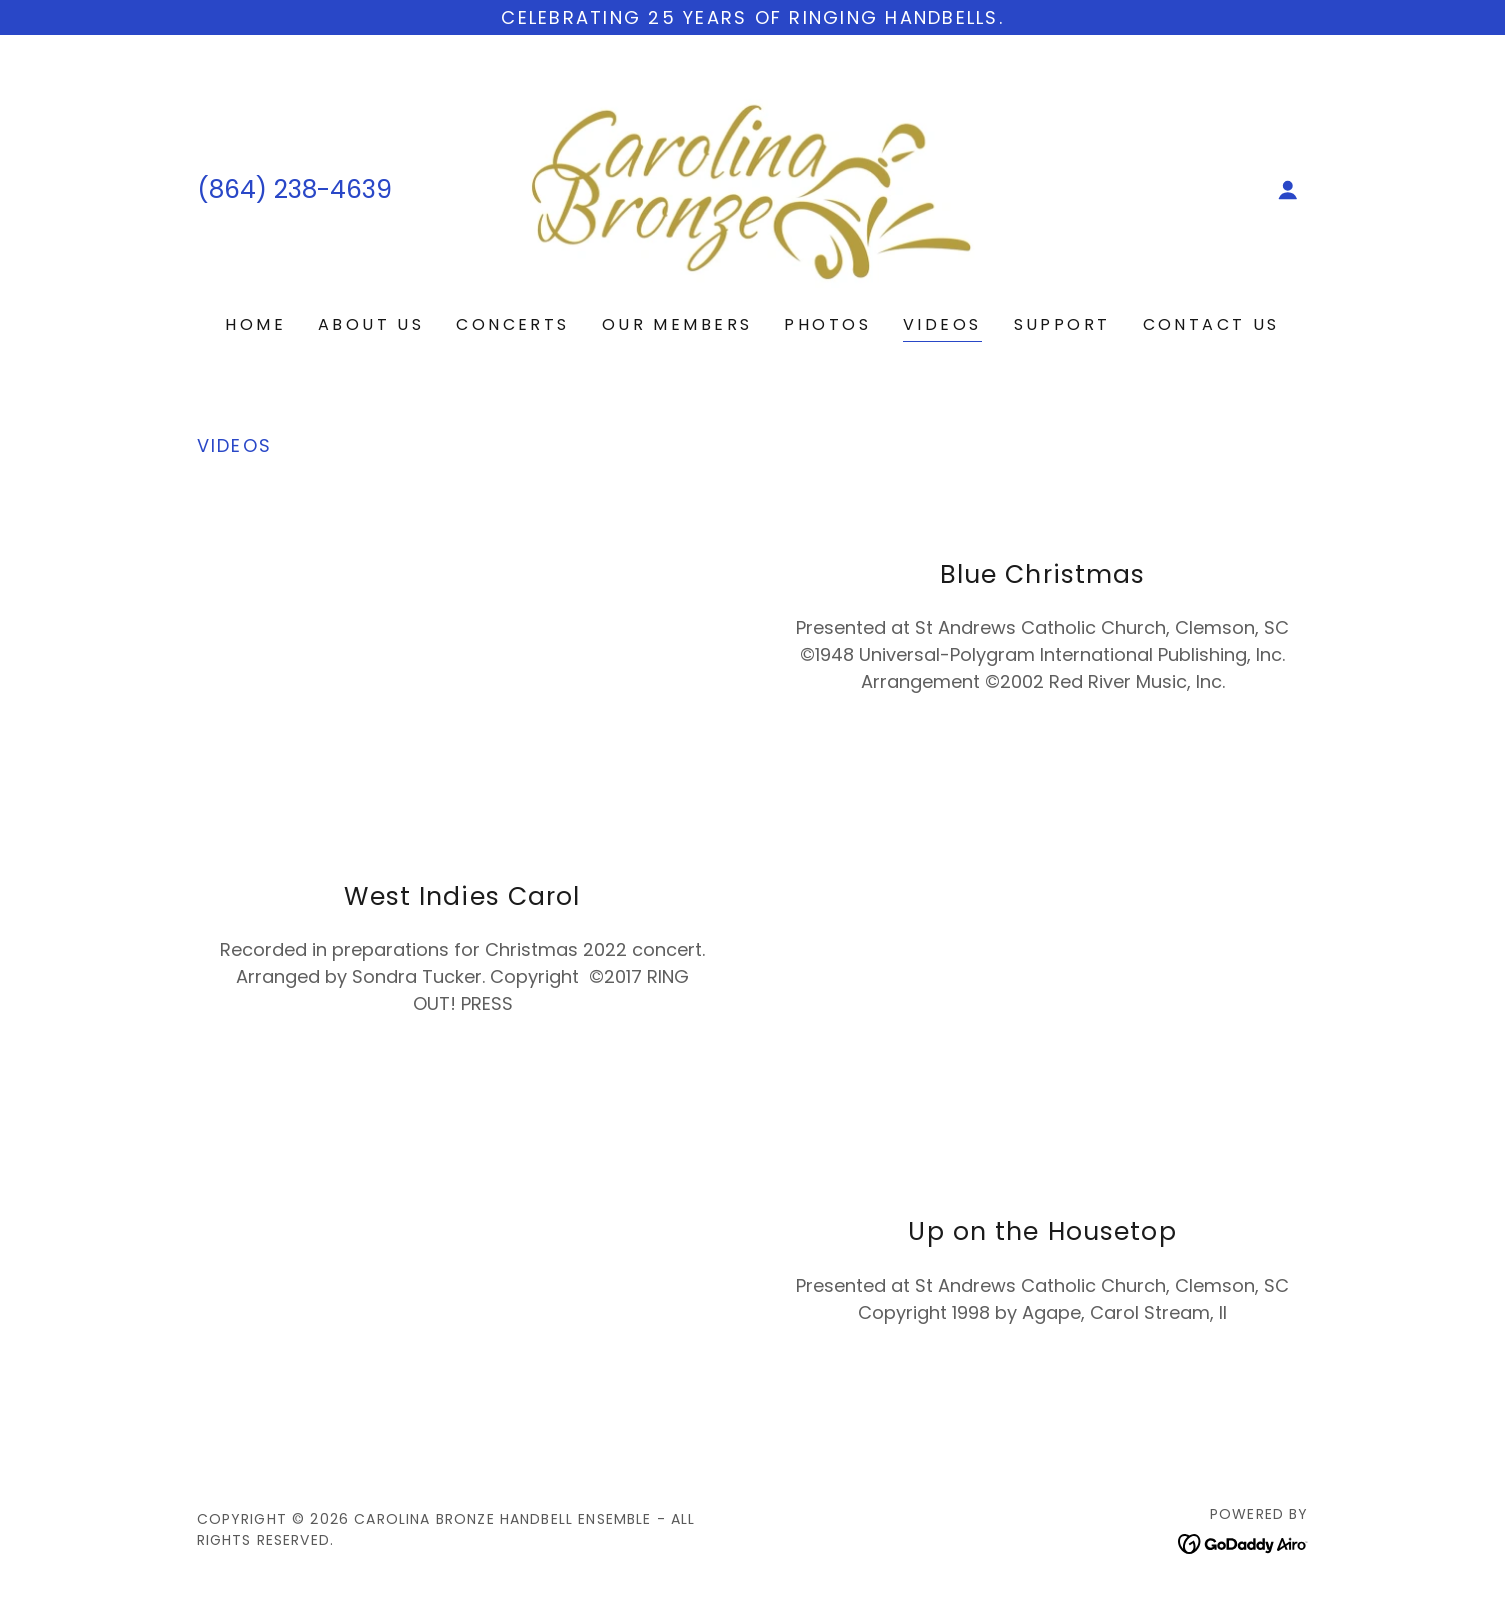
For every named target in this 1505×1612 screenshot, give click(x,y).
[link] (752, 188)
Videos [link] (942, 324)
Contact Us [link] (1211, 324)
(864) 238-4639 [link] (294, 189)
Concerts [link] (512, 324)
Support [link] (1062, 324)
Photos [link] (827, 324)
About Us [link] (371, 324)
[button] (1288, 190)
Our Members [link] (677, 324)
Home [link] (255, 324)
